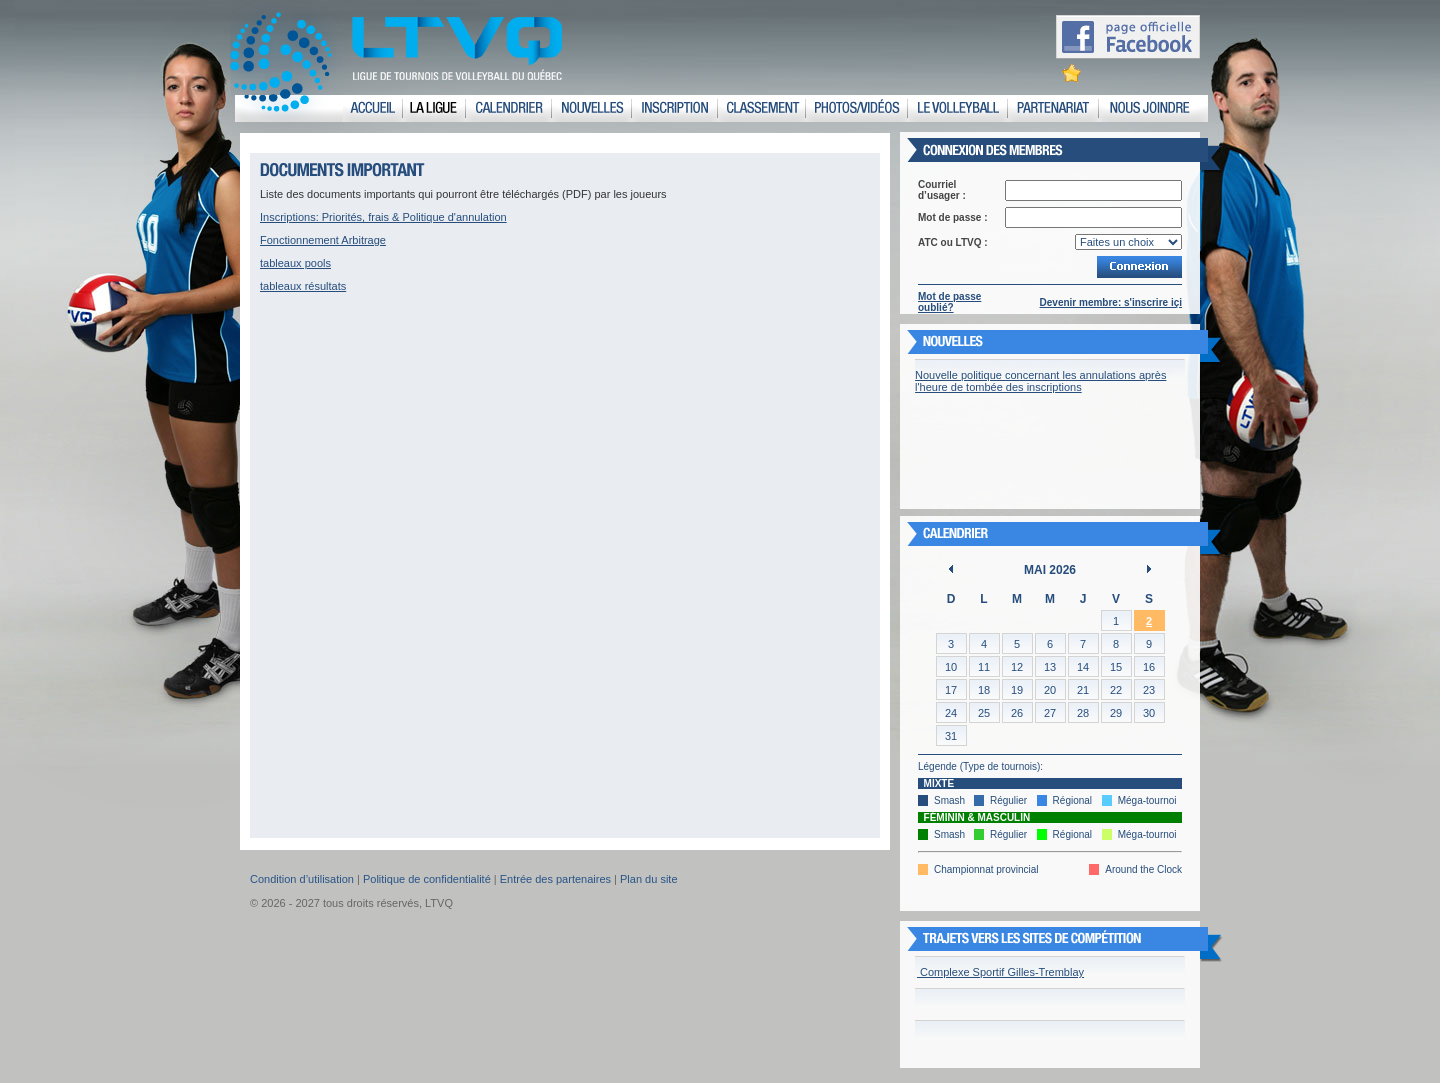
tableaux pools (295, 263)
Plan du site (648, 879)
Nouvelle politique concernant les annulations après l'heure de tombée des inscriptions (1040, 381)
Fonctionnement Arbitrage (323, 240)
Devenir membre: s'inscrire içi (1111, 302)
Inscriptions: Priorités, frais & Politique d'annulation (383, 217)
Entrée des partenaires (555, 879)
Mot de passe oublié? (949, 302)
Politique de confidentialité (427, 879)
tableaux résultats (303, 286)
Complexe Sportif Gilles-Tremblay (1000, 972)
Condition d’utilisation (302, 879)
